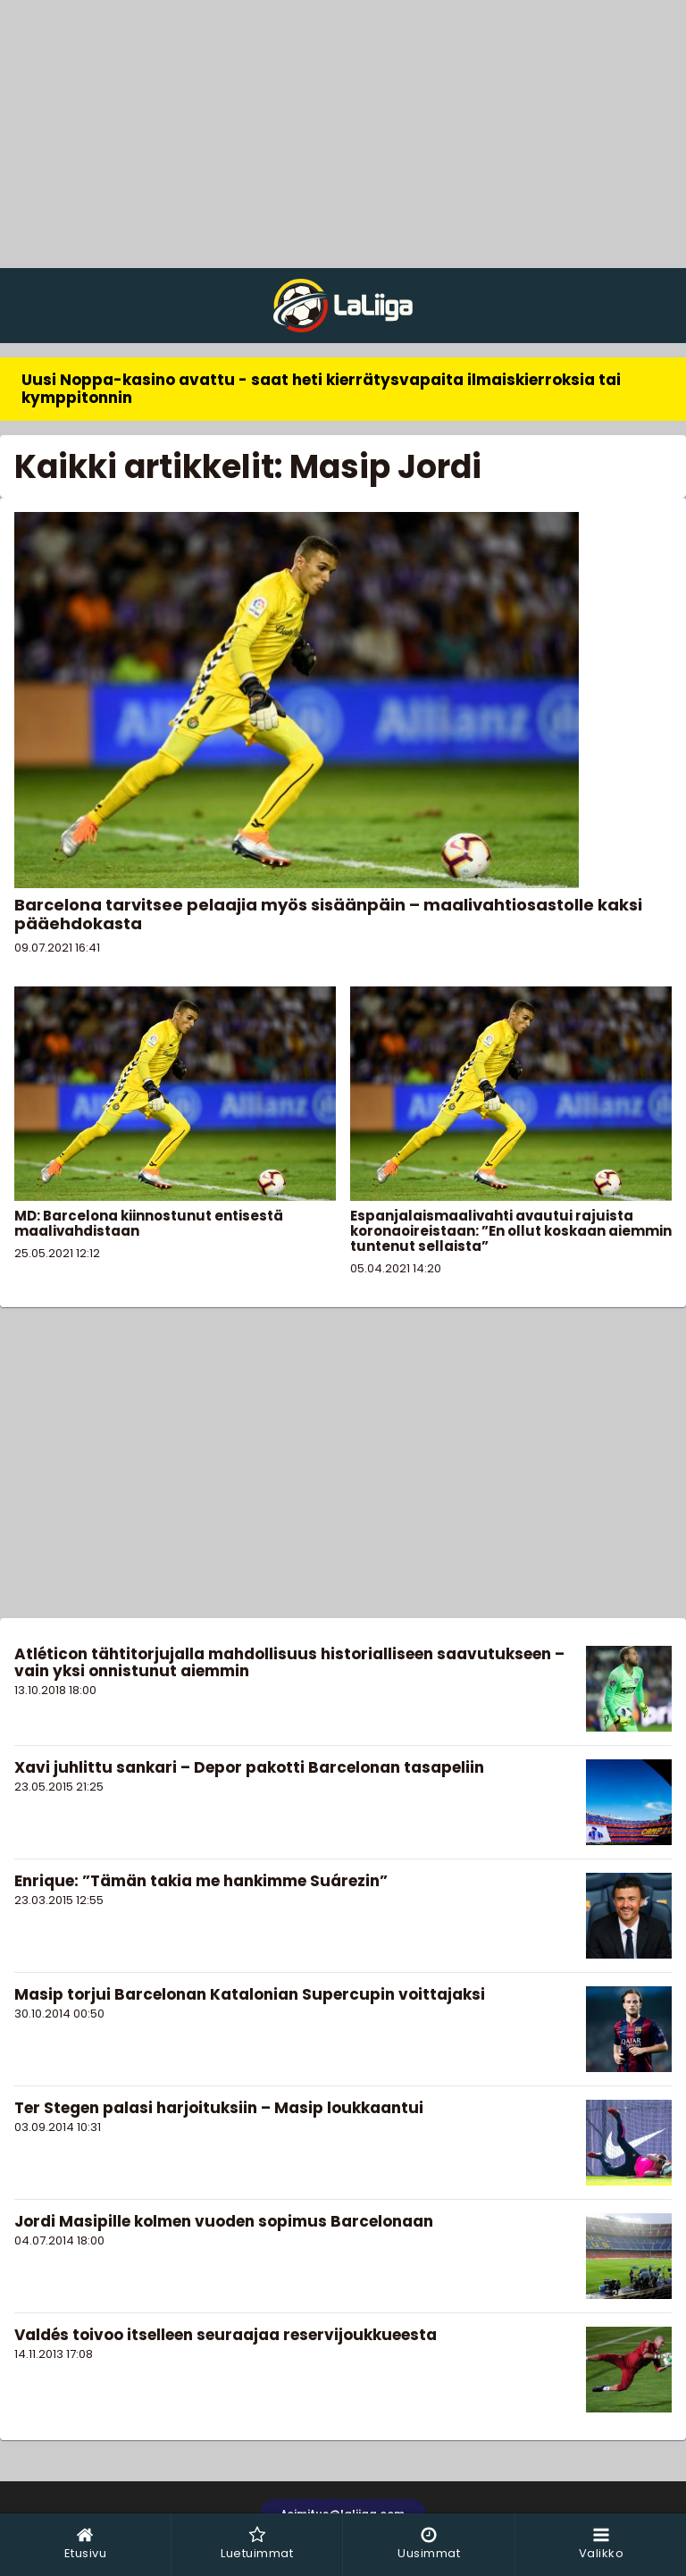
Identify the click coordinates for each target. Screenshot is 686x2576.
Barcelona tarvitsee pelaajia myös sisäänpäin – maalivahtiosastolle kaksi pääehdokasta (328, 914)
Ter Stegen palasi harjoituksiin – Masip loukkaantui (218, 2108)
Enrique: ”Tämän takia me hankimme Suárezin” (201, 1881)
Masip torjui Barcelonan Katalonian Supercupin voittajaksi (249, 1994)
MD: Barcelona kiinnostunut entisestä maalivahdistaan (148, 1223)
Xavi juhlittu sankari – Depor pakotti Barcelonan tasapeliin (249, 1767)
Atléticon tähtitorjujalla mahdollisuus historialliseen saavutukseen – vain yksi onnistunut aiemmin (289, 1662)
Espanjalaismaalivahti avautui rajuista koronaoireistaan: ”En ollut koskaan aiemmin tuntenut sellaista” (511, 1230)
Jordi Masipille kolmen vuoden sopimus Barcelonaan (223, 2221)
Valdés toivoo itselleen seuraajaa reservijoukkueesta (225, 2334)
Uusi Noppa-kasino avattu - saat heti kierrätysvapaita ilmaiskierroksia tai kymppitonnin (321, 388)
